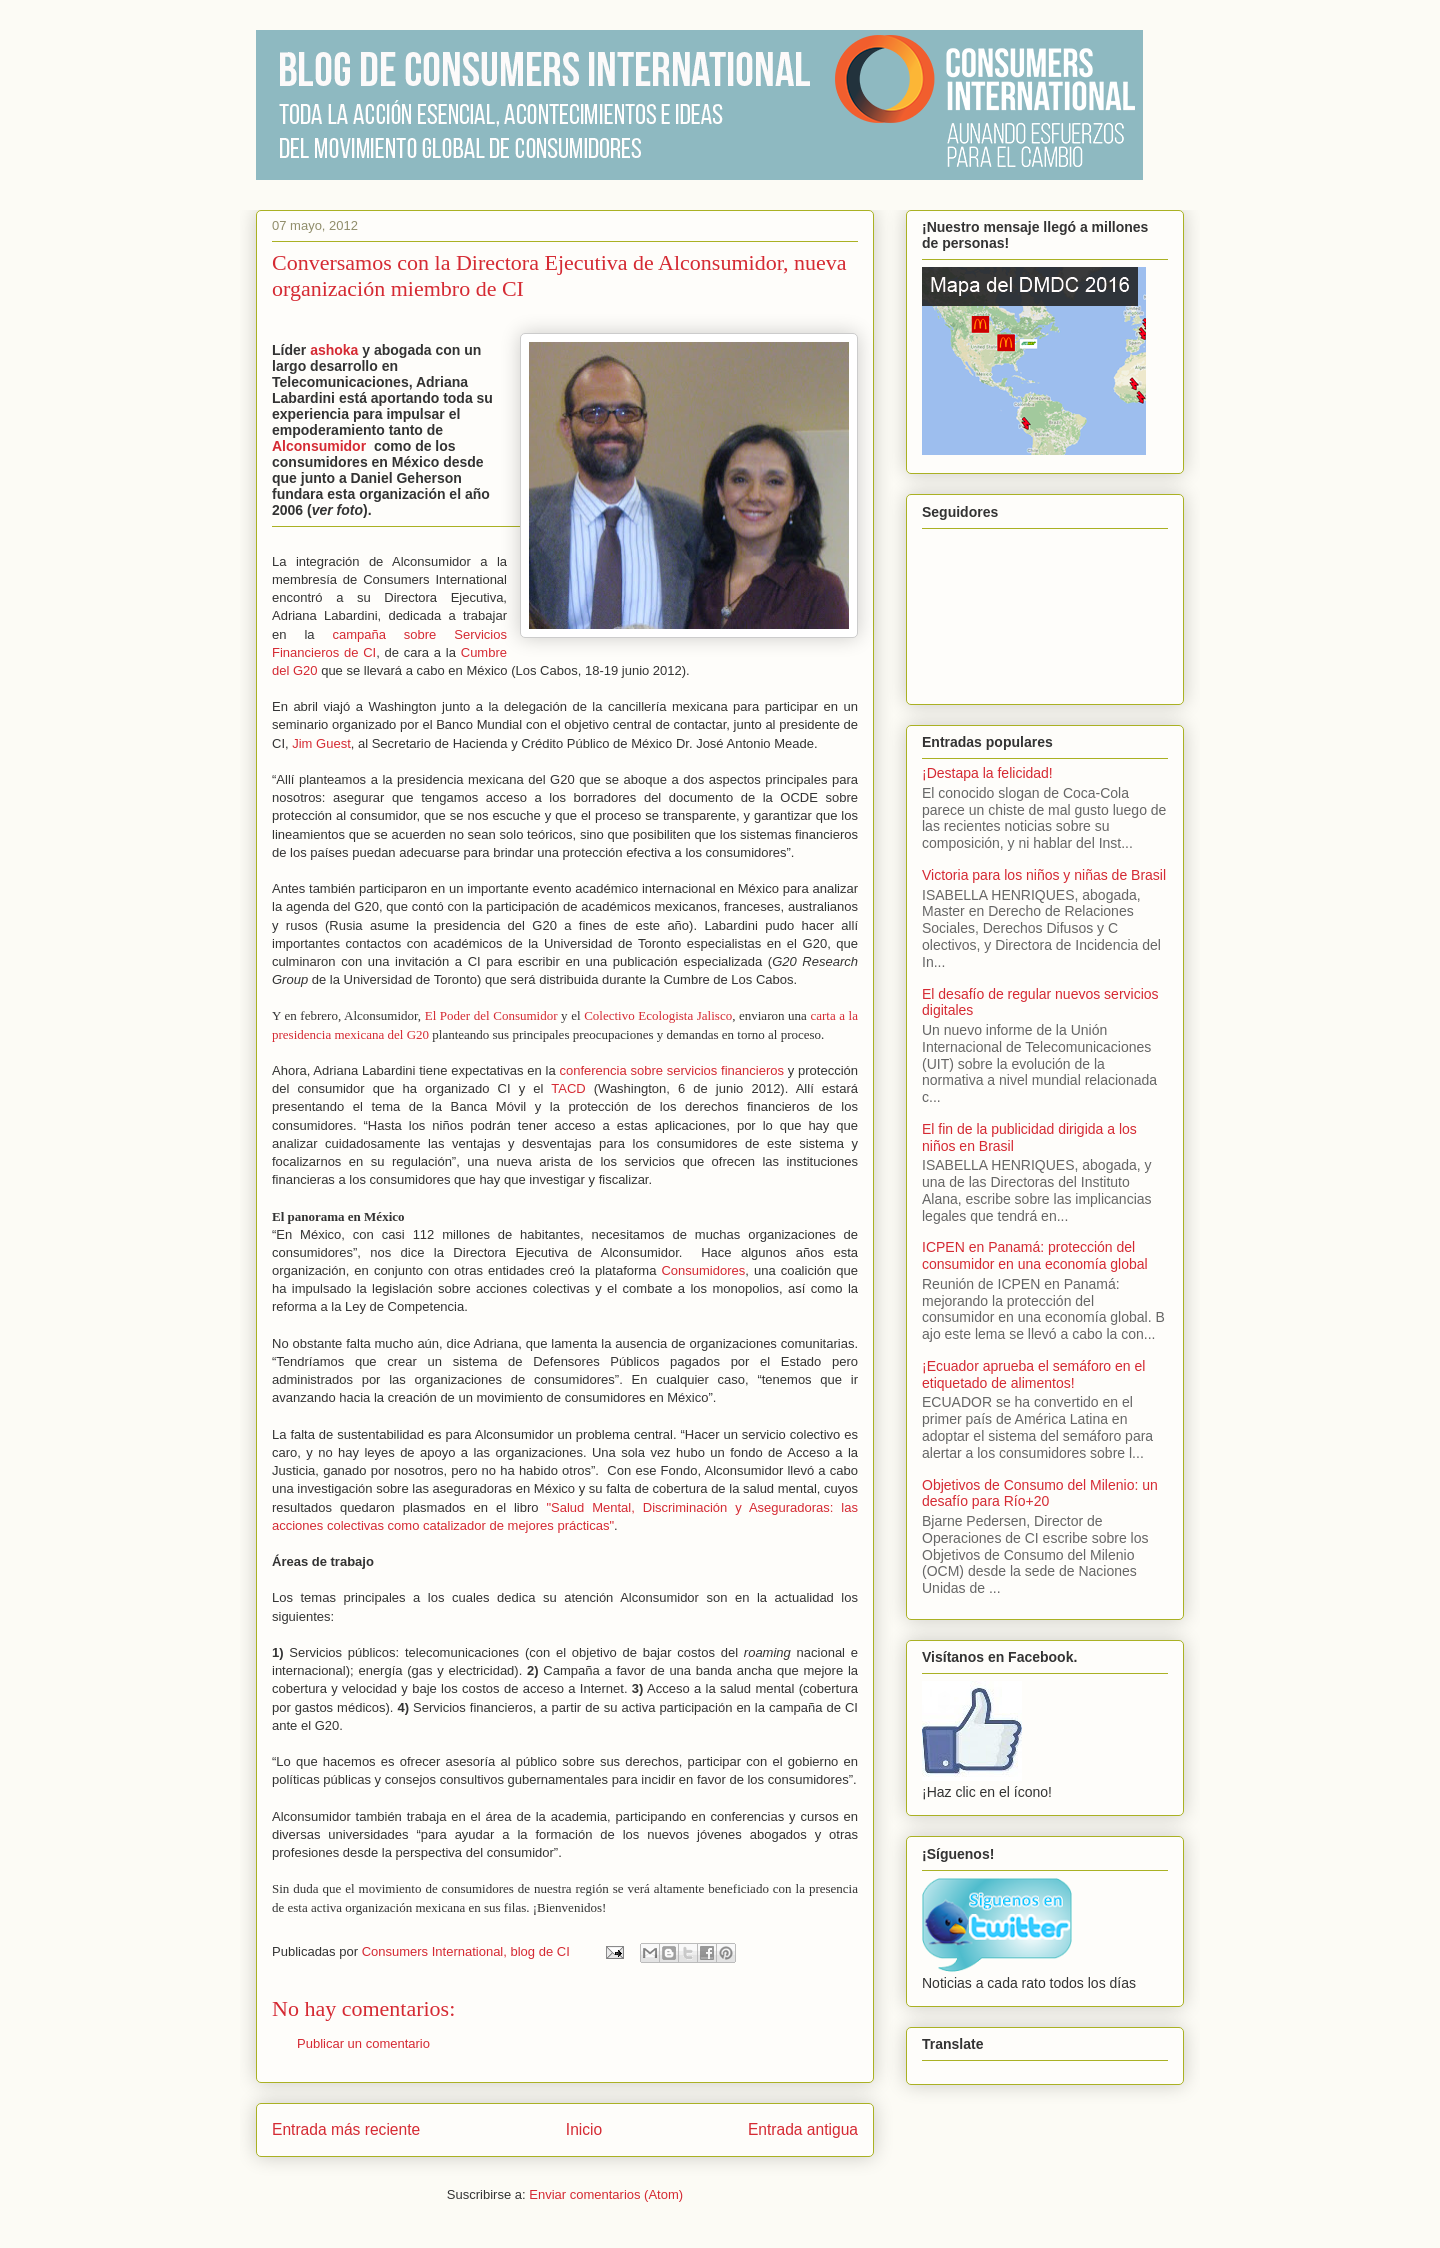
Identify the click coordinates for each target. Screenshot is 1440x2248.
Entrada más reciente (346, 2129)
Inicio (584, 2129)
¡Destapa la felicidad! (987, 773)
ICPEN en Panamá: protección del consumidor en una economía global (1035, 1255)
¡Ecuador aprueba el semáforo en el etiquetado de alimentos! (1033, 1374)
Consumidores (703, 1270)
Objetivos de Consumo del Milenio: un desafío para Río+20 (1040, 1493)
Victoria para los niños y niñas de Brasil (1044, 875)
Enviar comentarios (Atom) (606, 2194)
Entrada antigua (803, 2129)
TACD (572, 1088)
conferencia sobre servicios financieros (671, 1070)
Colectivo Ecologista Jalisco (658, 1015)
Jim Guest (321, 743)
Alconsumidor (319, 446)
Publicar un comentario (363, 2043)
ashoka (334, 350)
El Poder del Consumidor (491, 1015)
